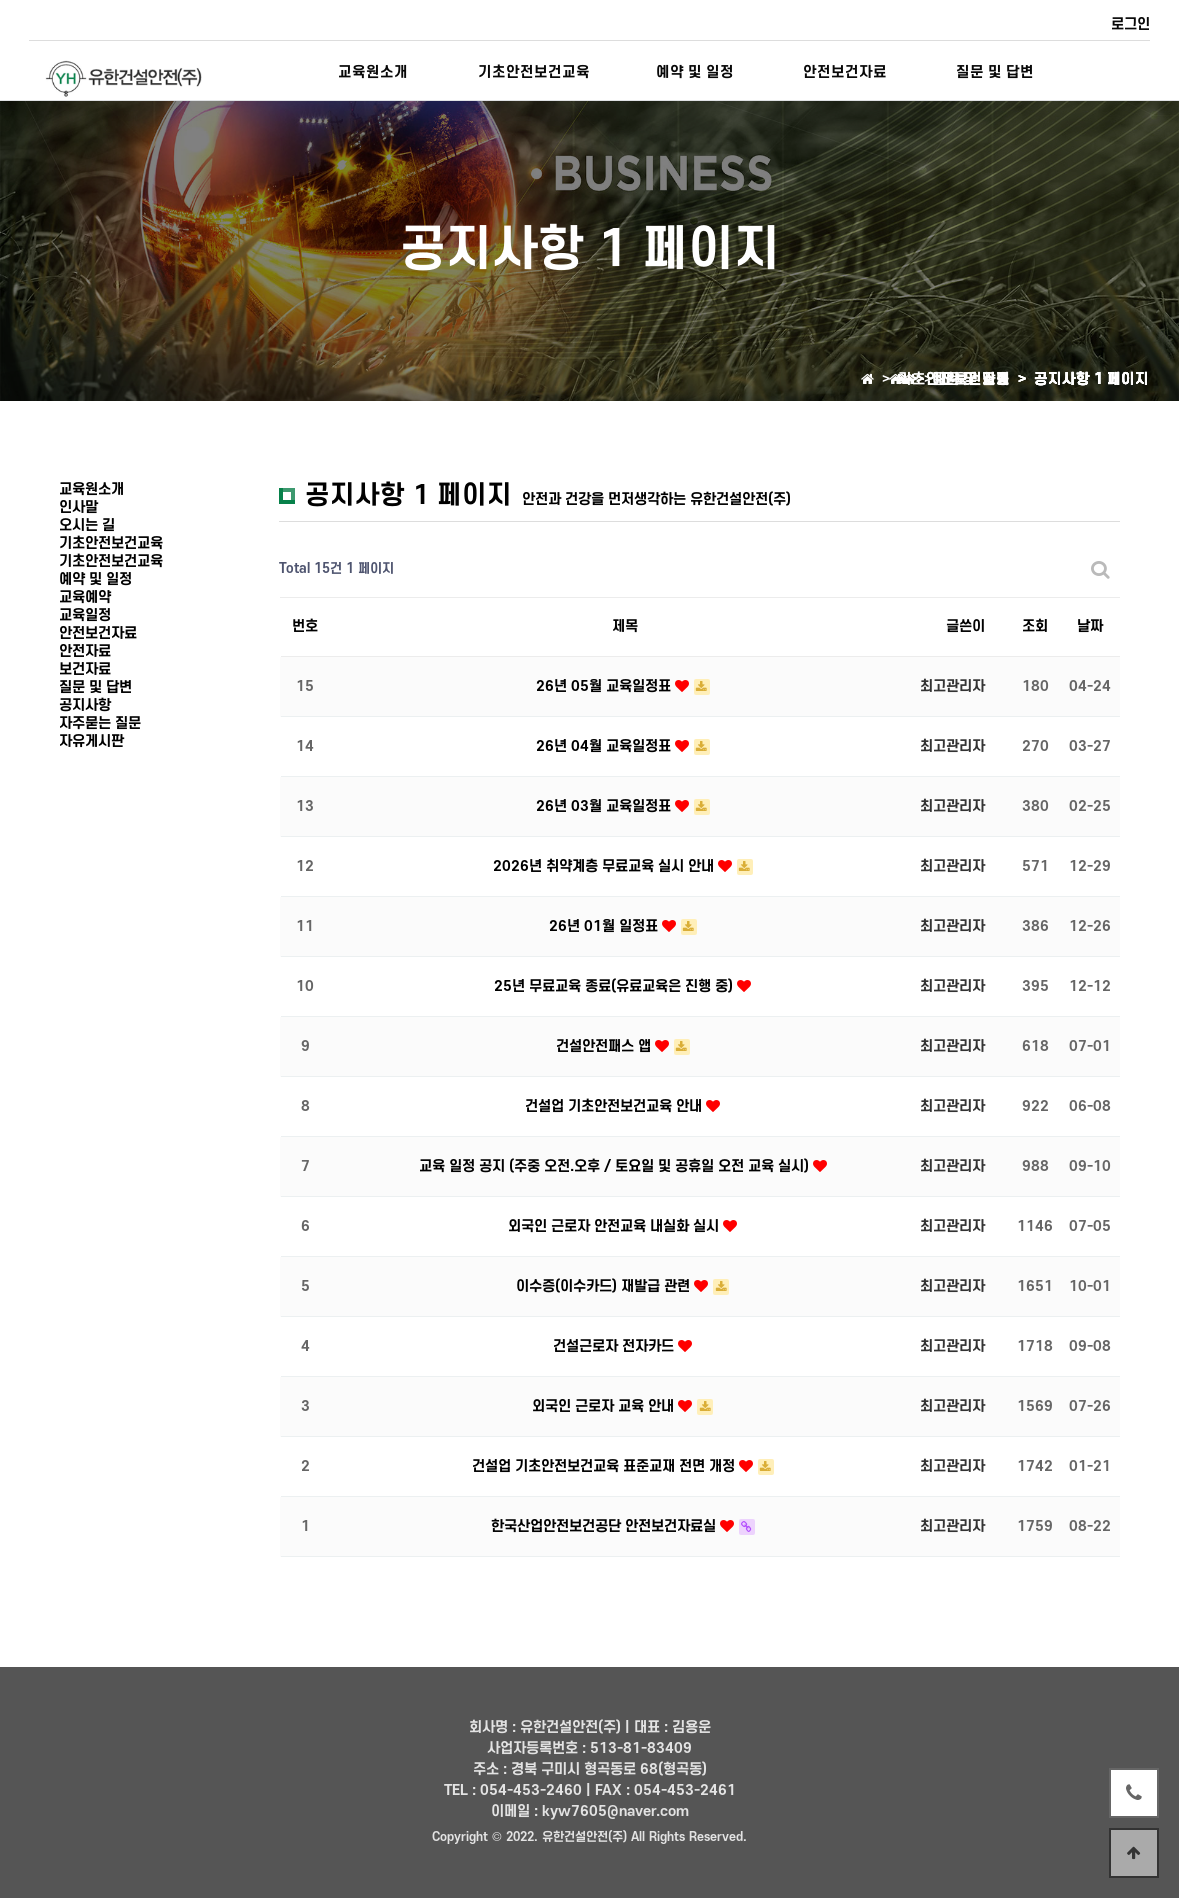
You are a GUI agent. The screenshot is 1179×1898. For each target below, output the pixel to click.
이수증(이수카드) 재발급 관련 (605, 1286)
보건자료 (85, 669)
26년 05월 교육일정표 (605, 686)
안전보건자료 (845, 72)
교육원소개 (373, 72)
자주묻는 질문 (100, 723)
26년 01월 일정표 (605, 926)
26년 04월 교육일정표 (605, 746)
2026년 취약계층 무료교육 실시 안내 (605, 866)
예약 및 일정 (695, 72)
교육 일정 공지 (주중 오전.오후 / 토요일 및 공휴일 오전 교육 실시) (616, 1166)
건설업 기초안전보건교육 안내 (615, 1106)
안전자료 (85, 651)
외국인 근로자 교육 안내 (605, 1406)
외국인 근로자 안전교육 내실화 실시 (615, 1226)
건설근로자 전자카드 (615, 1346)
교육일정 (85, 615)
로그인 (1130, 24)
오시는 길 (87, 525)
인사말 (78, 507)
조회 (1035, 626)
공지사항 (85, 705)
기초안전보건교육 (534, 72)
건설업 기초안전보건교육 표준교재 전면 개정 (605, 1466)
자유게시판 (91, 741)
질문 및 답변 (995, 72)
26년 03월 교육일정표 (605, 806)
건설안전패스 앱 (605, 1046)
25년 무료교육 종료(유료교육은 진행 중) (615, 986)
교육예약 (85, 597)
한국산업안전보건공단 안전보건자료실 (605, 1526)
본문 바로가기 (0, 0)
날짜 (1090, 626)
